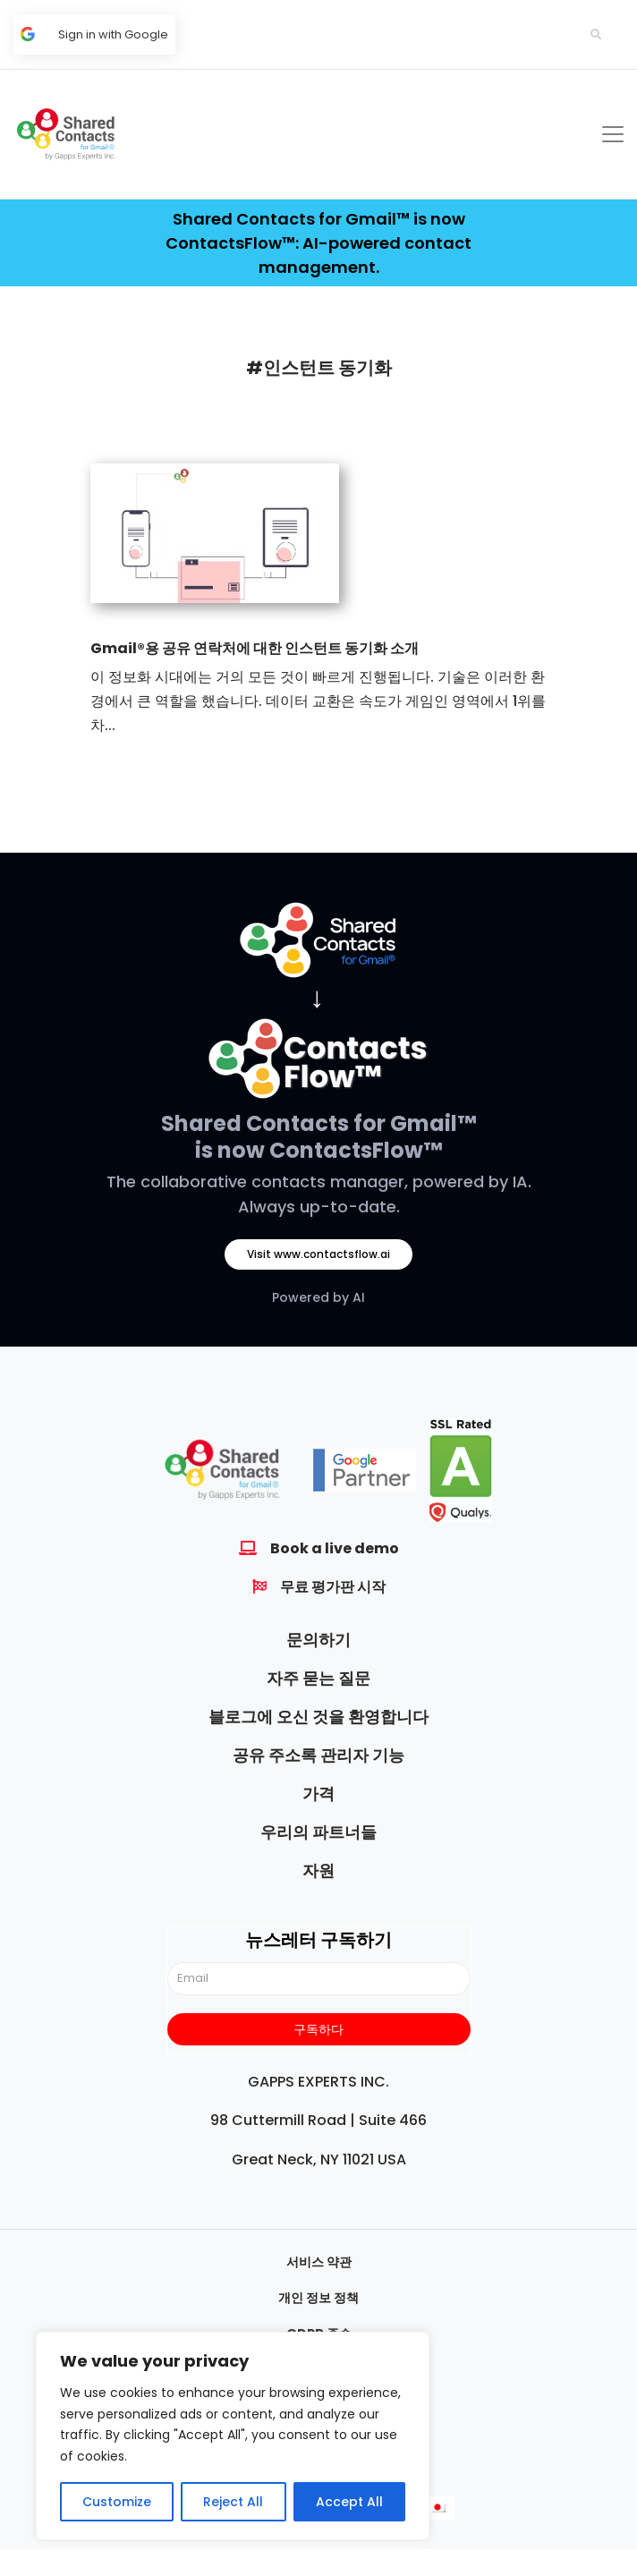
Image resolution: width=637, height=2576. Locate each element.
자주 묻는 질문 (318, 1678)
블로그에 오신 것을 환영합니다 (318, 1716)
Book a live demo (334, 1548)
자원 (318, 1870)
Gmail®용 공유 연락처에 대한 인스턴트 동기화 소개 (254, 648)
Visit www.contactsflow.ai (318, 1254)
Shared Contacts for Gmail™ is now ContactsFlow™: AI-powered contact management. (318, 243)
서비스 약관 (319, 2262)
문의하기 (318, 1639)
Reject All (233, 2502)
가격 (318, 1793)
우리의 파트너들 (318, 1832)
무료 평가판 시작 (333, 1587)
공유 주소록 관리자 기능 (318, 1755)
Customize (116, 2502)
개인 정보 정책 (318, 2298)
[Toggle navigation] (613, 134)
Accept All (349, 2502)
